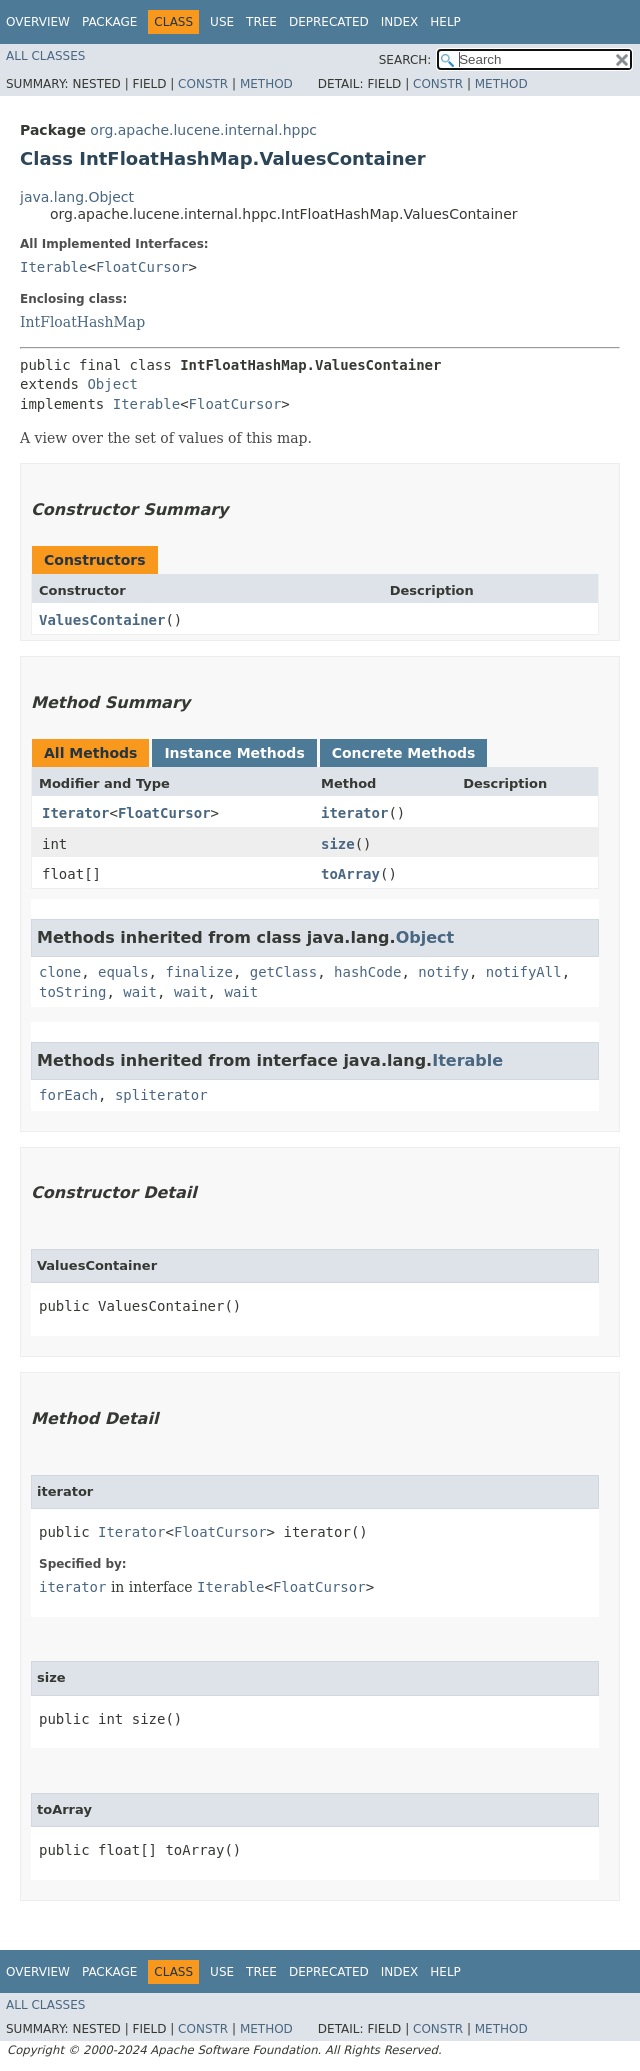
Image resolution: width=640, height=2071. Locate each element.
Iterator (75, 813)
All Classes (45, 56)
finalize (198, 972)
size (338, 844)
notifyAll (524, 972)
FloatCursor (142, 267)
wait (140, 992)
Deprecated (329, 22)
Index (400, 22)
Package (109, 22)
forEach (68, 1095)
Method (266, 84)
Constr (203, 84)
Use (222, 22)
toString (72, 992)
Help (445, 22)
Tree (261, 22)
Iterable (53, 267)
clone (60, 972)
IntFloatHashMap (82, 322)
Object (112, 384)
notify (443, 972)
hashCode (367, 972)
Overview (38, 22)
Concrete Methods (404, 753)
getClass (283, 972)
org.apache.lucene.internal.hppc (203, 130)
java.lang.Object (77, 197)
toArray (350, 874)
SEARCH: (405, 60)
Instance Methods (234, 753)
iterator (354, 813)
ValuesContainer (102, 620)
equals (123, 972)
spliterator (161, 1095)
